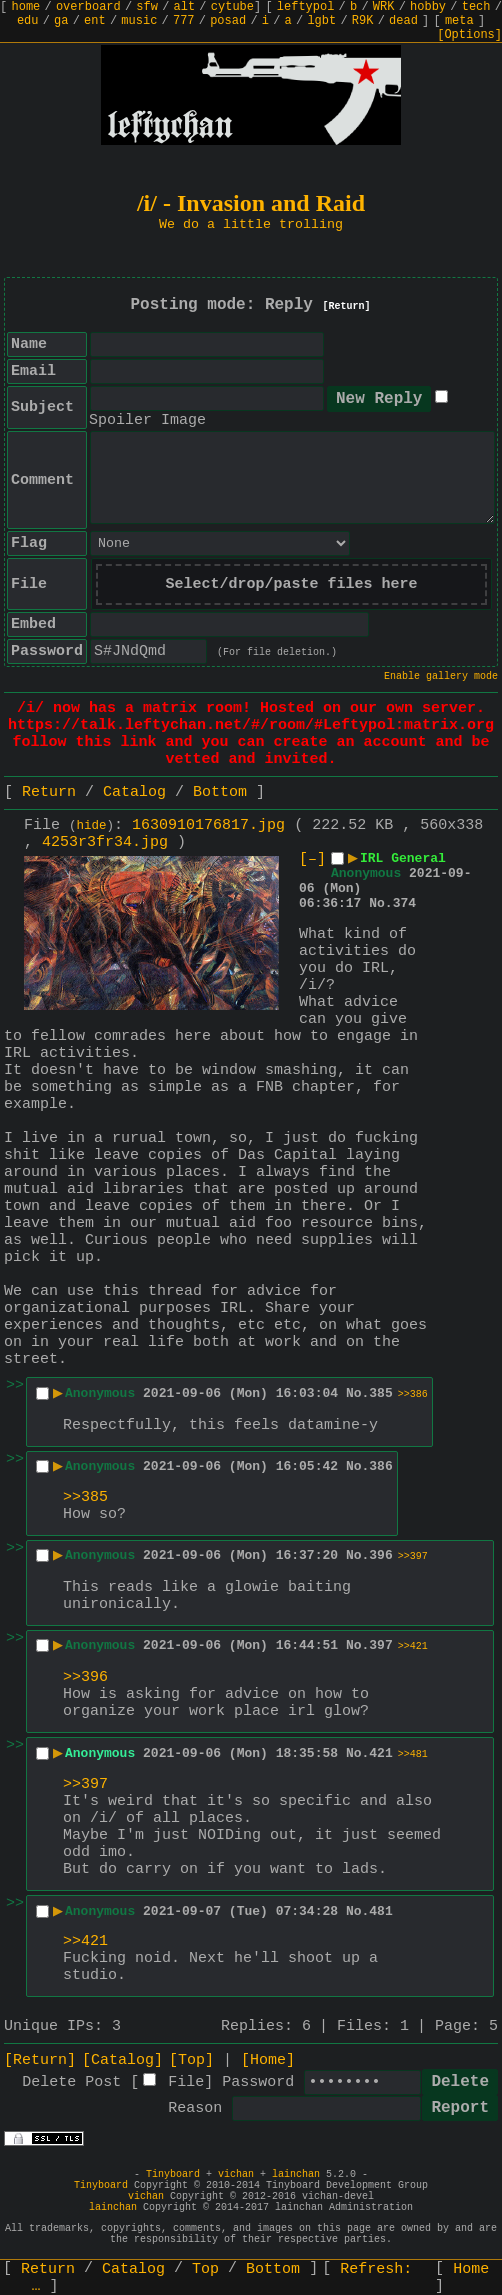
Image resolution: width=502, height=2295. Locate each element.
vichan (236, 2174)
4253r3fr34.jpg (105, 842)
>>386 (413, 1394)
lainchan (296, 2174)
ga (61, 21)
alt (185, 7)
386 (380, 1466)
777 (184, 21)
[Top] (191, 2060)
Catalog (134, 792)
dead (403, 21)
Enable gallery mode (441, 676)
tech (476, 7)
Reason (195, 2108)
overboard (88, 7)
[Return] (347, 306)
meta (459, 21)
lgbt (321, 21)
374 (404, 903)
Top (205, 2269)
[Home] (268, 2060)
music (139, 21)
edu (28, 21)
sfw (147, 7)
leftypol (306, 7)
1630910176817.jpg (208, 825)
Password (258, 2082)
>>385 (85, 1497)
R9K (363, 21)
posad (228, 21)
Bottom (220, 792)
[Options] (469, 35)
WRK (384, 7)
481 (380, 1911)
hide (92, 826)
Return (49, 792)
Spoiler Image (147, 420)
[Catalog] (122, 2060)
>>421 (413, 1646)
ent (95, 21)
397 (380, 1645)
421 (380, 1753)
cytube (232, 7)
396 (380, 1555)
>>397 (413, 1556)
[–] (312, 859)
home (26, 7)
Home (471, 2269)
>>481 (413, 1754)
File (186, 2082)
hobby (428, 7)
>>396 (85, 1677)
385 (380, 1393)
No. (380, 903)
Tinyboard (173, 2174)
